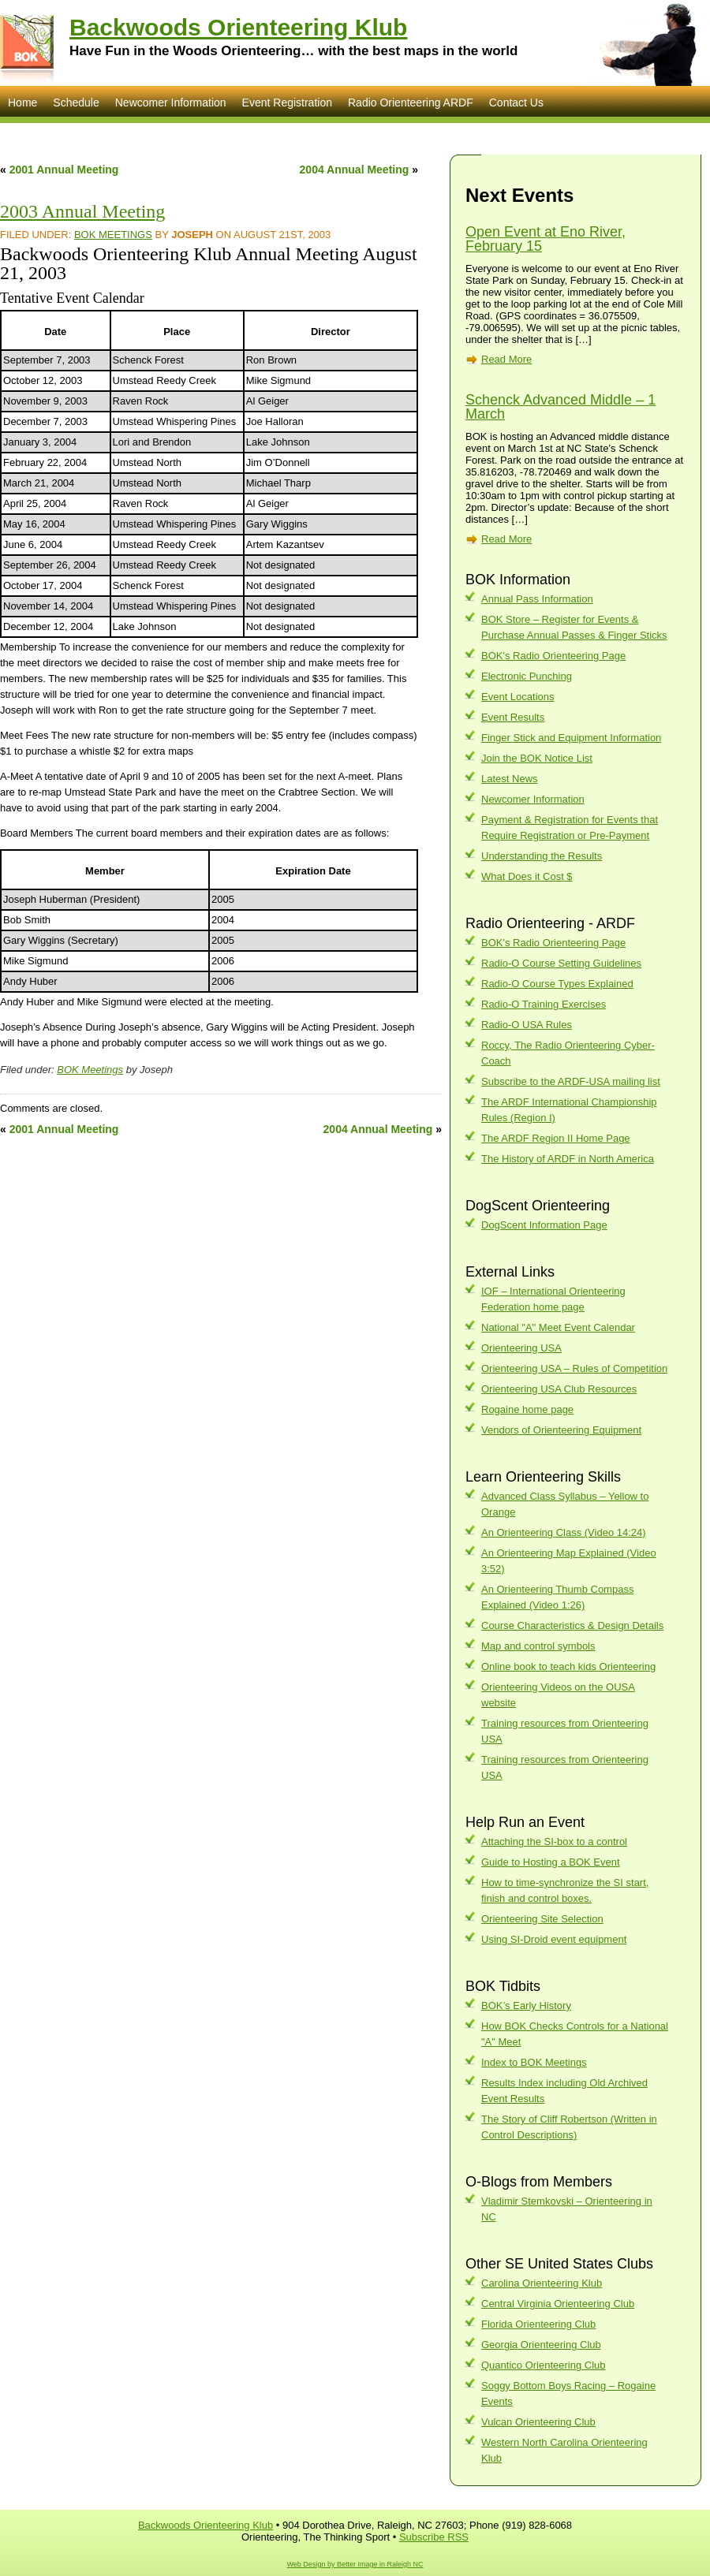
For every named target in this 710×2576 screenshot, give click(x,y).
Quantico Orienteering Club (543, 2365)
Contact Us (516, 102)
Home (22, 102)
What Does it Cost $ (527, 876)
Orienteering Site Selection (542, 1919)
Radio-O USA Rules (526, 1025)
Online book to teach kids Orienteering (568, 1666)
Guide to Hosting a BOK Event (550, 1862)
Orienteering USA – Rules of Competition (574, 1368)
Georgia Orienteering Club (541, 2344)
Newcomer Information (170, 102)
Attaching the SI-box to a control (554, 1841)
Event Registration (287, 102)
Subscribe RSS (434, 2537)
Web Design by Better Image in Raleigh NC (355, 2564)
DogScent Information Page (544, 1225)
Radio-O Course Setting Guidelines (561, 963)
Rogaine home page (527, 1409)
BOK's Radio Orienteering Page (553, 656)
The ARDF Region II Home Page (555, 1138)
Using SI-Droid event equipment (553, 1939)
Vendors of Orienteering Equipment (561, 1430)
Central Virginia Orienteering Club (557, 2303)
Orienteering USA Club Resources (559, 1389)
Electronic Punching (526, 676)
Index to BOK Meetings (534, 2062)
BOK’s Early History (526, 2005)
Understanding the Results (541, 856)
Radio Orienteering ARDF (410, 102)
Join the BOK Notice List (536, 758)
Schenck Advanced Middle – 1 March (560, 407)
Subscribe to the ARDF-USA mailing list (570, 1081)
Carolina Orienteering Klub (541, 2283)
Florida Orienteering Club (538, 2324)
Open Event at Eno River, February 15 (545, 239)
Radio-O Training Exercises (543, 1004)
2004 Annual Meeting (354, 169)
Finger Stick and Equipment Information (571, 738)
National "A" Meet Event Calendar (558, 1327)
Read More (506, 359)
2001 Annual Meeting (64, 169)
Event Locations (518, 697)
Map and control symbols (538, 1646)
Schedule (76, 102)
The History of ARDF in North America (567, 1159)
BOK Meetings (113, 234)
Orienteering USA (521, 1348)
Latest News (509, 779)
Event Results (512, 717)
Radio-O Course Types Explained (557, 984)
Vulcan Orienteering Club (538, 2422)
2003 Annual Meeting (82, 211)
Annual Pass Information (537, 599)
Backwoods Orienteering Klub (238, 27)
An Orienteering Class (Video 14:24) (563, 1532)
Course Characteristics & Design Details (572, 1625)
